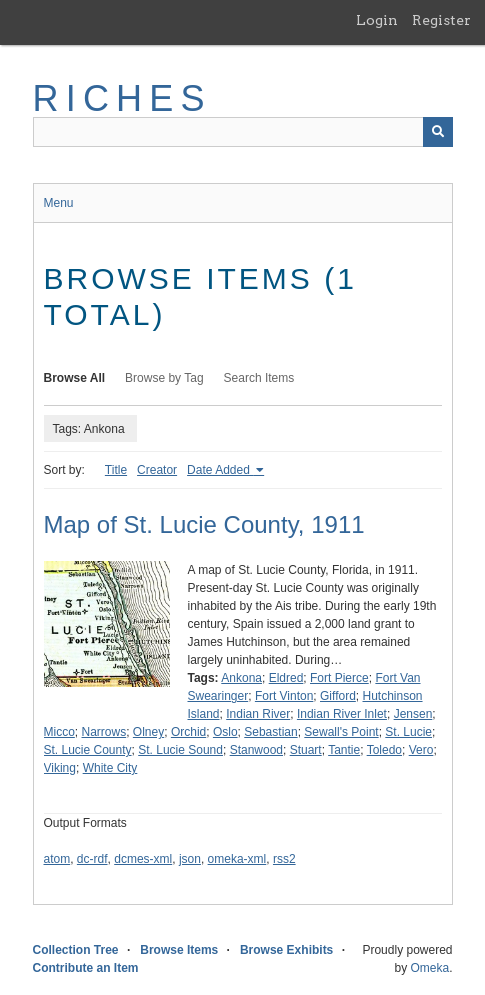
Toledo (384, 750)
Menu (59, 203)
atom (57, 859)
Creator (157, 470)
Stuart (306, 750)
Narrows (104, 732)
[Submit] (438, 132)
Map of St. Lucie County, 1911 (204, 524)
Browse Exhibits (286, 950)
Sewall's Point (341, 732)
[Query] (243, 132)
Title (116, 470)
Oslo (225, 732)
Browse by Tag (164, 378)
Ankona (241, 678)
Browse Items (179, 950)
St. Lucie (408, 732)
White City (110, 768)
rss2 (284, 859)
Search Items (259, 378)
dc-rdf (92, 859)
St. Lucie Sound (180, 750)
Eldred (286, 678)
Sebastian (270, 732)
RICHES (122, 98)
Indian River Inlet (342, 714)
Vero (421, 750)
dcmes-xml (143, 859)
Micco (59, 732)
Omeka (429, 968)
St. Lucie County (88, 750)
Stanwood (256, 750)
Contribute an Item (86, 968)
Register (441, 20)
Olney (148, 732)
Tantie (344, 750)
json (190, 859)
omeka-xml (237, 859)
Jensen (413, 714)
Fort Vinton (284, 696)
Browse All (75, 378)
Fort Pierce (339, 678)
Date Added (220, 470)
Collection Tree (76, 950)
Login (377, 20)
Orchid (188, 732)
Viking (60, 768)
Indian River (258, 714)
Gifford (338, 696)
